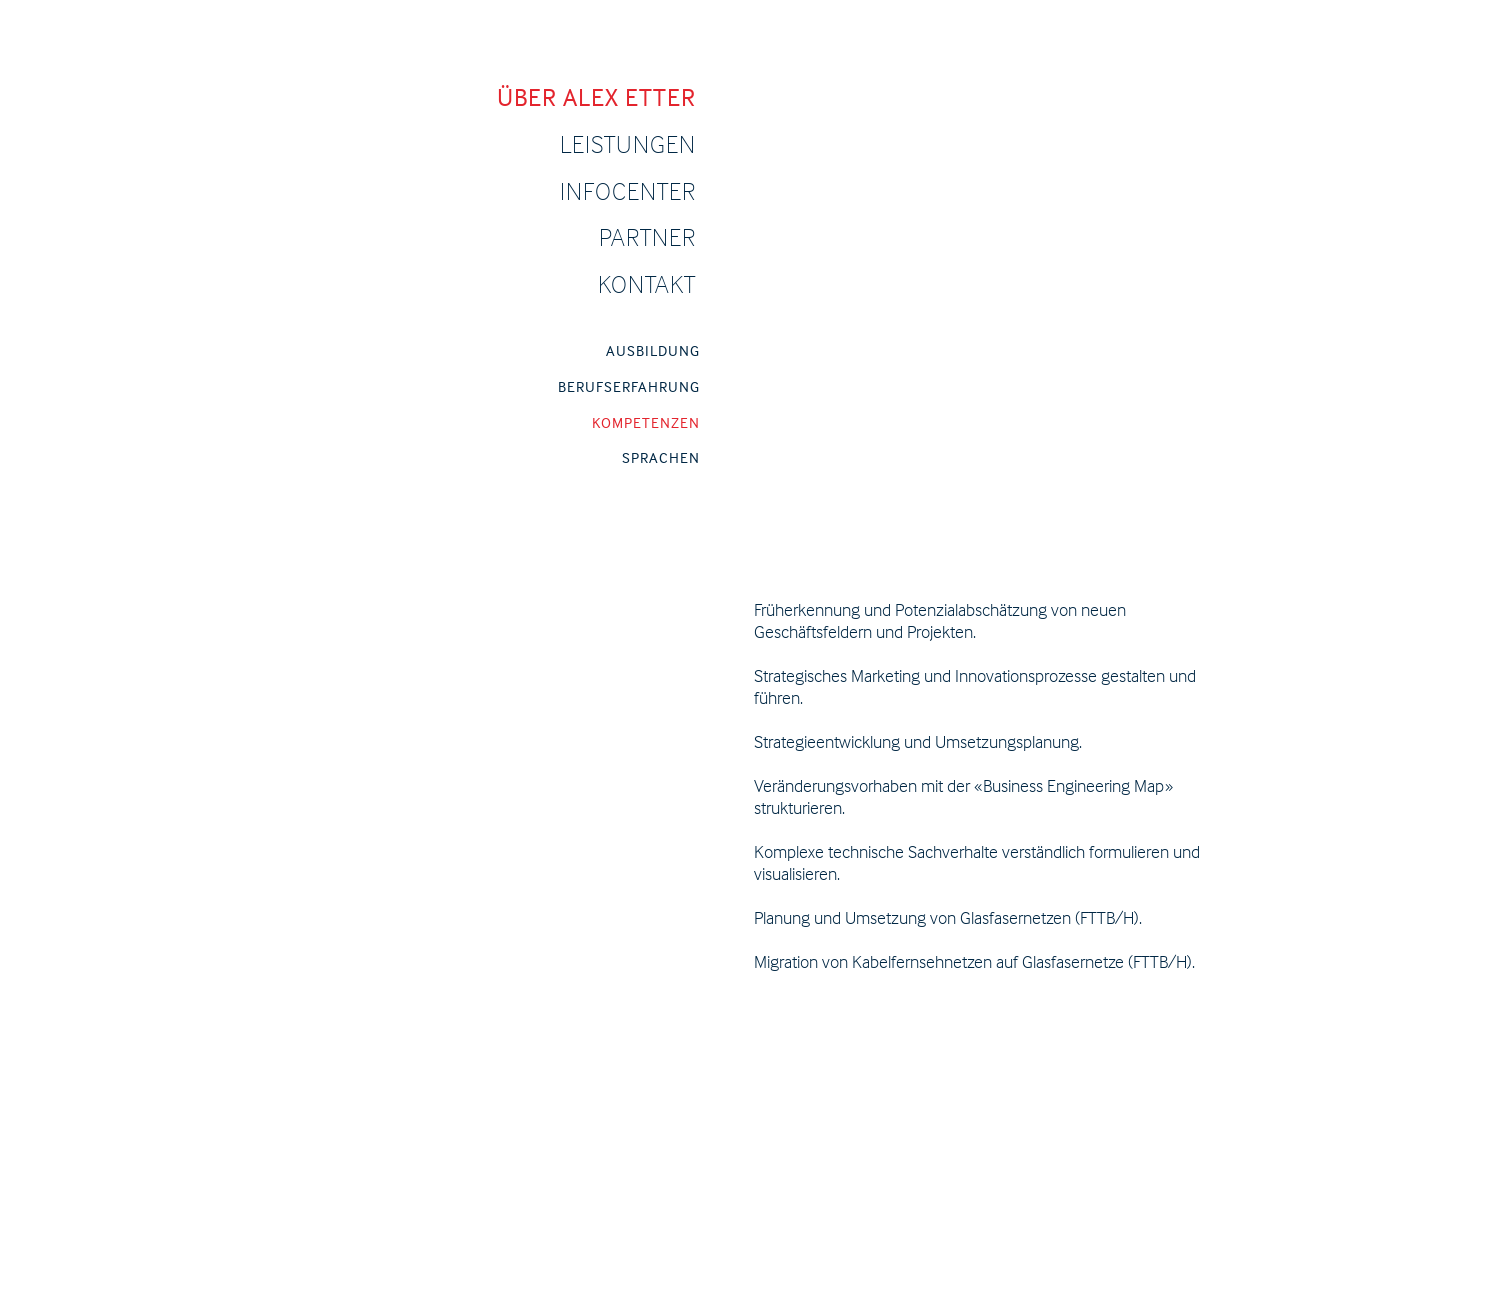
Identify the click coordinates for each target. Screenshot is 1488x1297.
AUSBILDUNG (653, 350)
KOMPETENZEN (646, 422)
